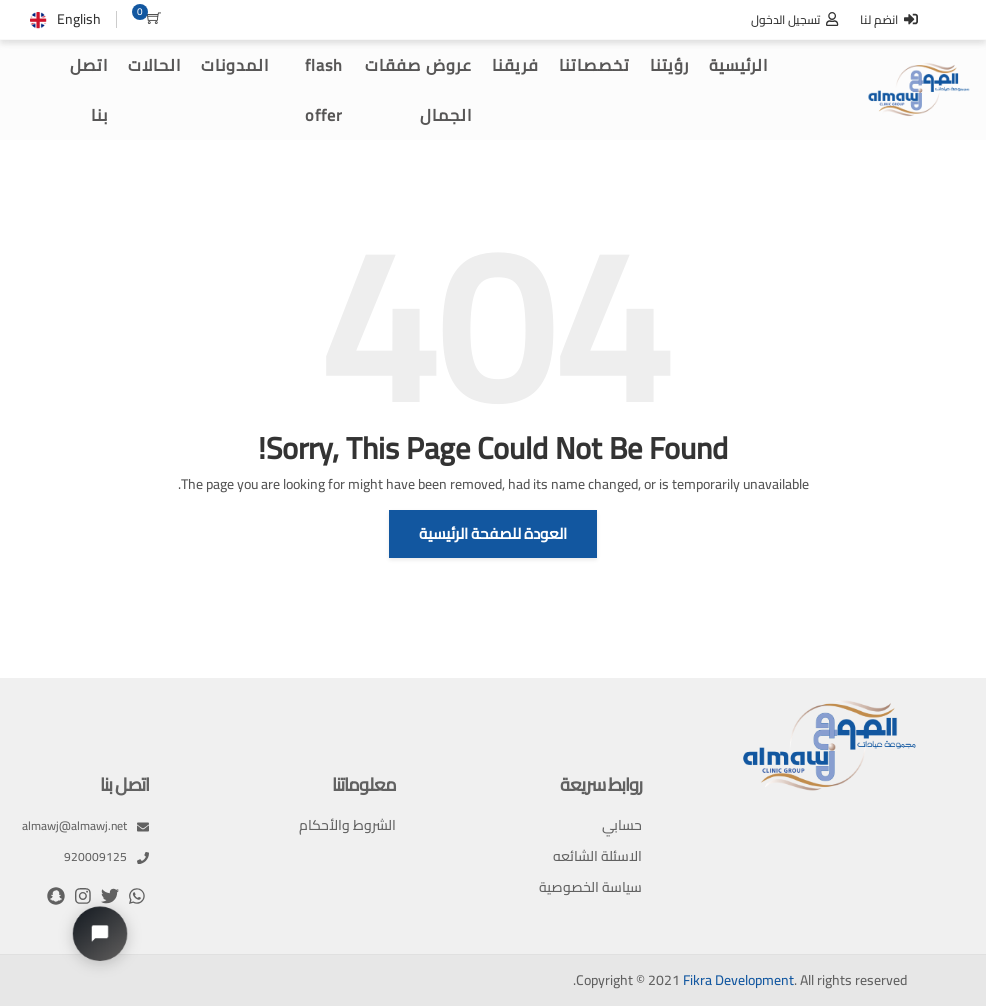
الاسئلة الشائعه (597, 856)
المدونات (235, 65)
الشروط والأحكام (347, 825)
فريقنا (515, 65)
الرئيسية (738, 65)
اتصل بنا (89, 90)
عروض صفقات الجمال (418, 90)
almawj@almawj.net (85, 826)
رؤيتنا (669, 65)
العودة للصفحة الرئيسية (493, 533)
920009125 (106, 857)
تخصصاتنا (594, 65)
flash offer (324, 90)
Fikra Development (738, 980)
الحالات (154, 65)
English (79, 19)
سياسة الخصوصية (590, 887)
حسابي (622, 825)
